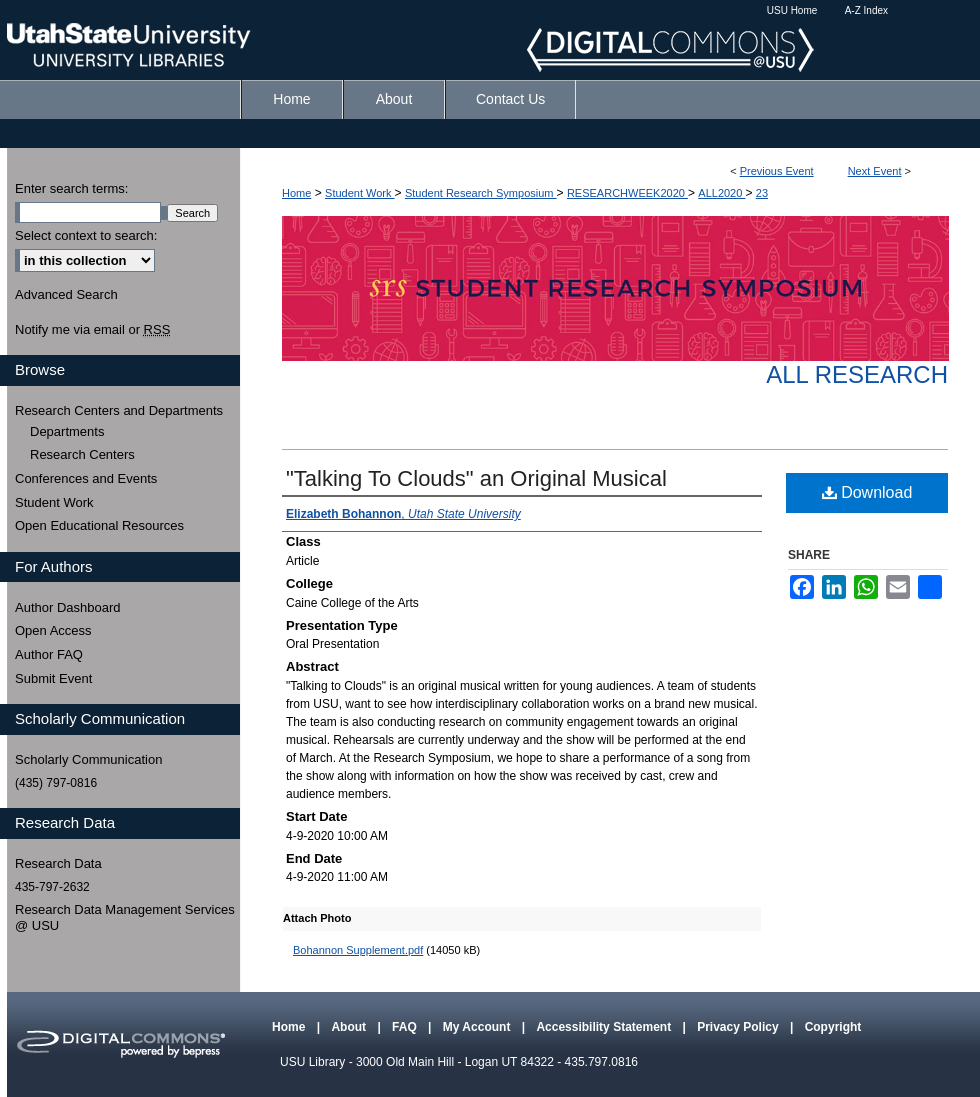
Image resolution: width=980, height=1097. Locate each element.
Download (867, 492)
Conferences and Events (86, 478)
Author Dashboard (68, 607)
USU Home (792, 10)
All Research (857, 374)
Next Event (875, 171)
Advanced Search (66, 294)
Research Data (58, 863)
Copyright (833, 1027)
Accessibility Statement (605, 1027)
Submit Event (53, 678)
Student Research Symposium (481, 193)
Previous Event (777, 171)
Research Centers (82, 454)
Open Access (53, 630)
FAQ (406, 1027)
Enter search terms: (71, 188)
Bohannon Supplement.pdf (358, 950)
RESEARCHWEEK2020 (627, 193)
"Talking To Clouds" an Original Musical (476, 478)
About (350, 1027)
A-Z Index (866, 10)
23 (762, 193)
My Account (478, 1027)
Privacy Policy (739, 1027)
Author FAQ (49, 654)
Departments (67, 431)
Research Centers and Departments (119, 410)
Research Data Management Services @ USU (125, 917)
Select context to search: (86, 235)
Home (296, 193)
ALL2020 (721, 193)
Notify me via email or (92, 330)
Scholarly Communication (88, 759)
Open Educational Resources (99, 525)
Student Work (360, 193)
